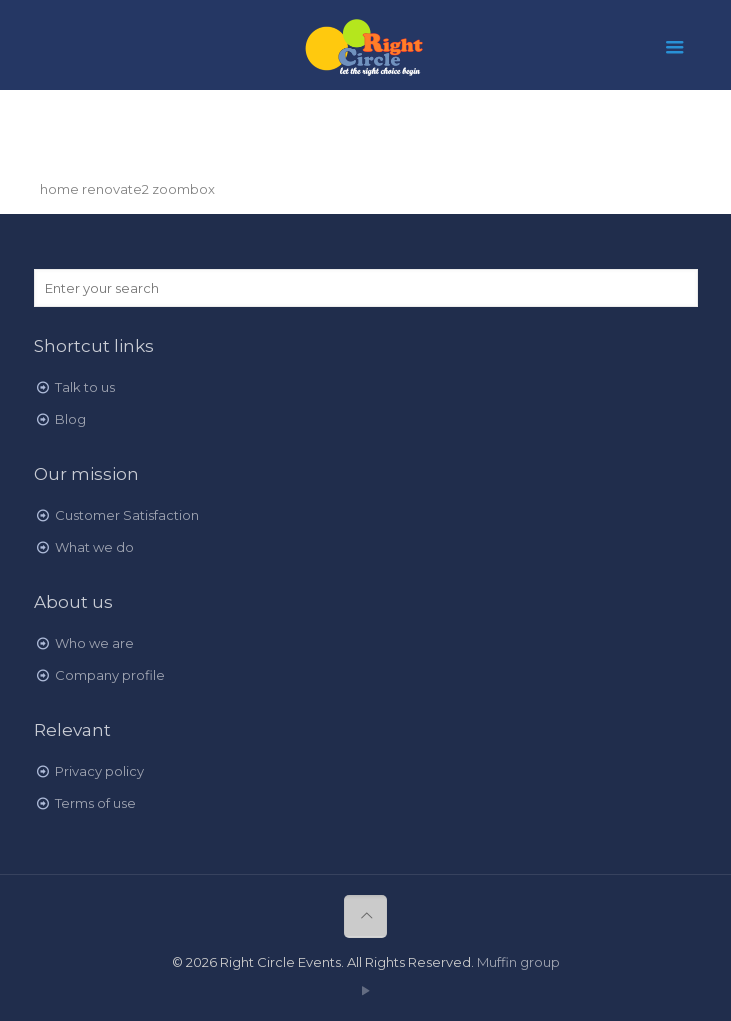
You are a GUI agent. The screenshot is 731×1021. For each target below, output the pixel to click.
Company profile (110, 675)
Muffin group (518, 962)
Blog (70, 419)
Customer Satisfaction (127, 515)
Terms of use (95, 803)
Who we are (94, 643)
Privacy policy (99, 771)
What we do (94, 547)
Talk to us (85, 387)
